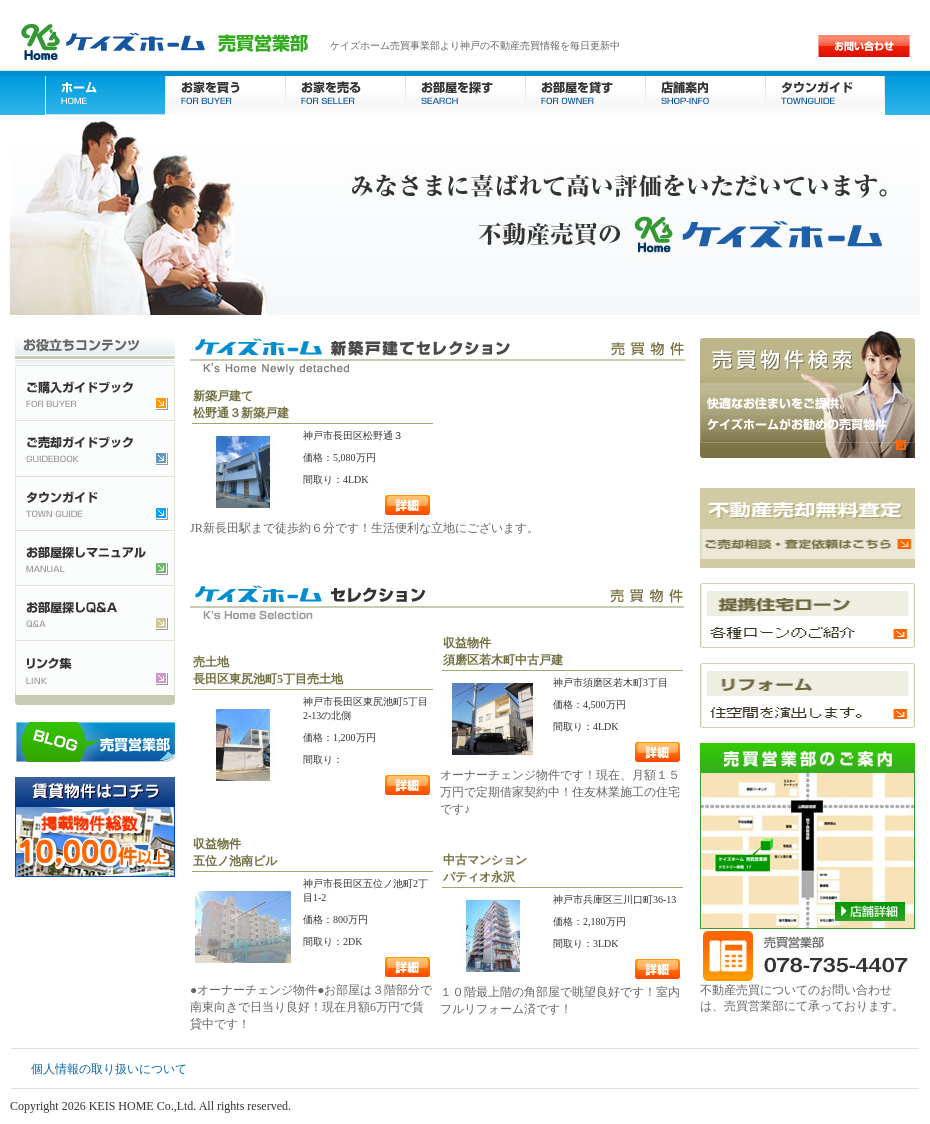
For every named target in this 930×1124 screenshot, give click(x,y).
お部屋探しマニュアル (95, 557)
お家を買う (225, 92)
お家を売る (345, 92)
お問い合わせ (864, 46)
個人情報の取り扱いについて (109, 1069)
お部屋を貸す (585, 92)
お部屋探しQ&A (95, 612)
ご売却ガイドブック (95, 447)
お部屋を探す (465, 92)
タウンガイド (825, 92)
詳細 (407, 505)
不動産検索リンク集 (95, 667)
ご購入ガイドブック (95, 392)
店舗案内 (705, 92)
